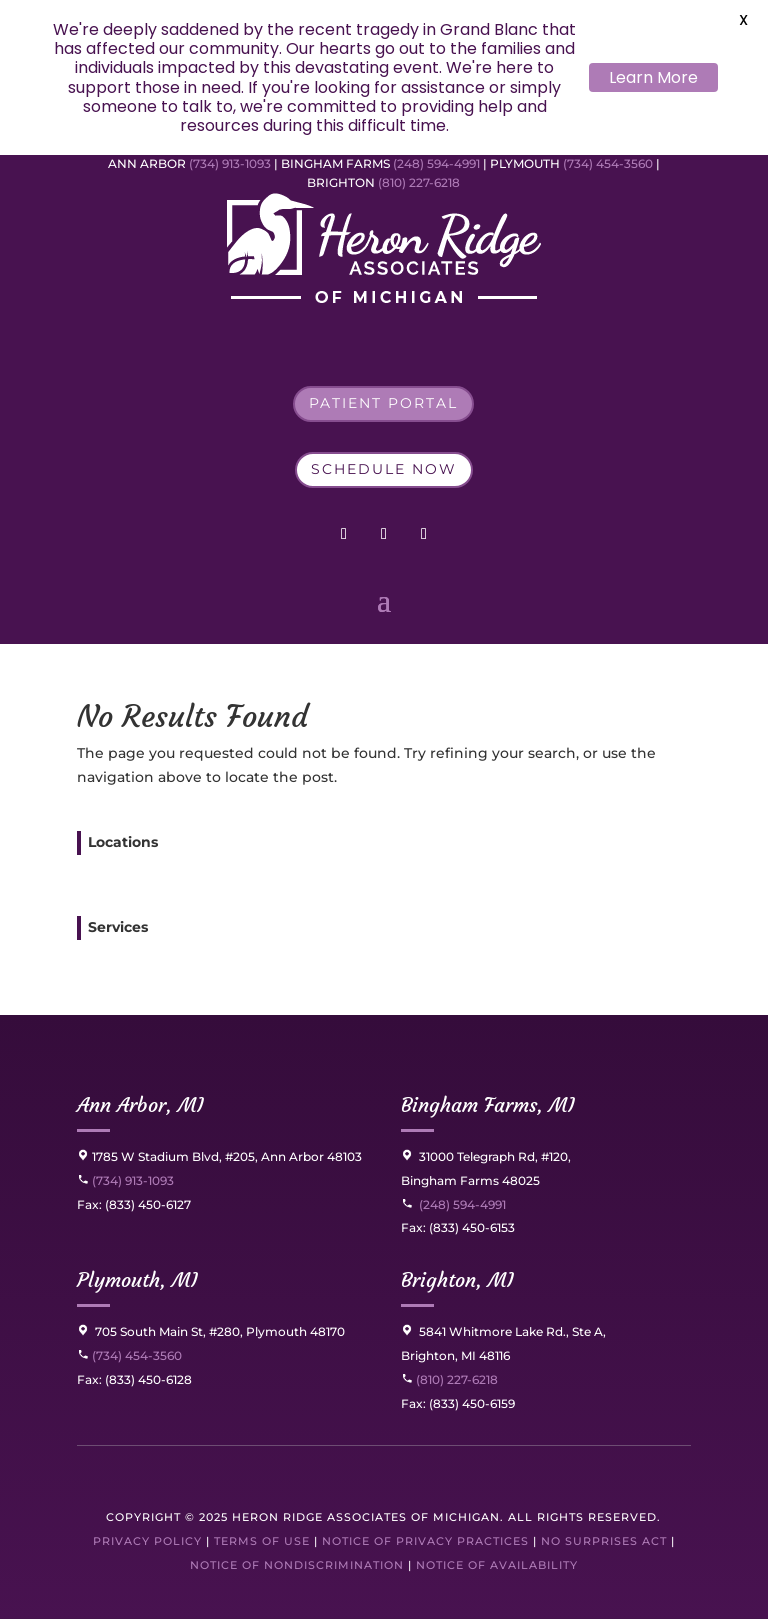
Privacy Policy (147, 1541)
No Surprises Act (604, 1541)
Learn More (653, 77)
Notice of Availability (497, 1565)
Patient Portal (383, 403)
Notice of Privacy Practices (425, 1541)
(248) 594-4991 (438, 163)
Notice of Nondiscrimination (297, 1565)
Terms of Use (262, 1541)
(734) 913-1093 (230, 163)
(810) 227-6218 (419, 182)
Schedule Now (384, 469)
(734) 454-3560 (608, 163)
